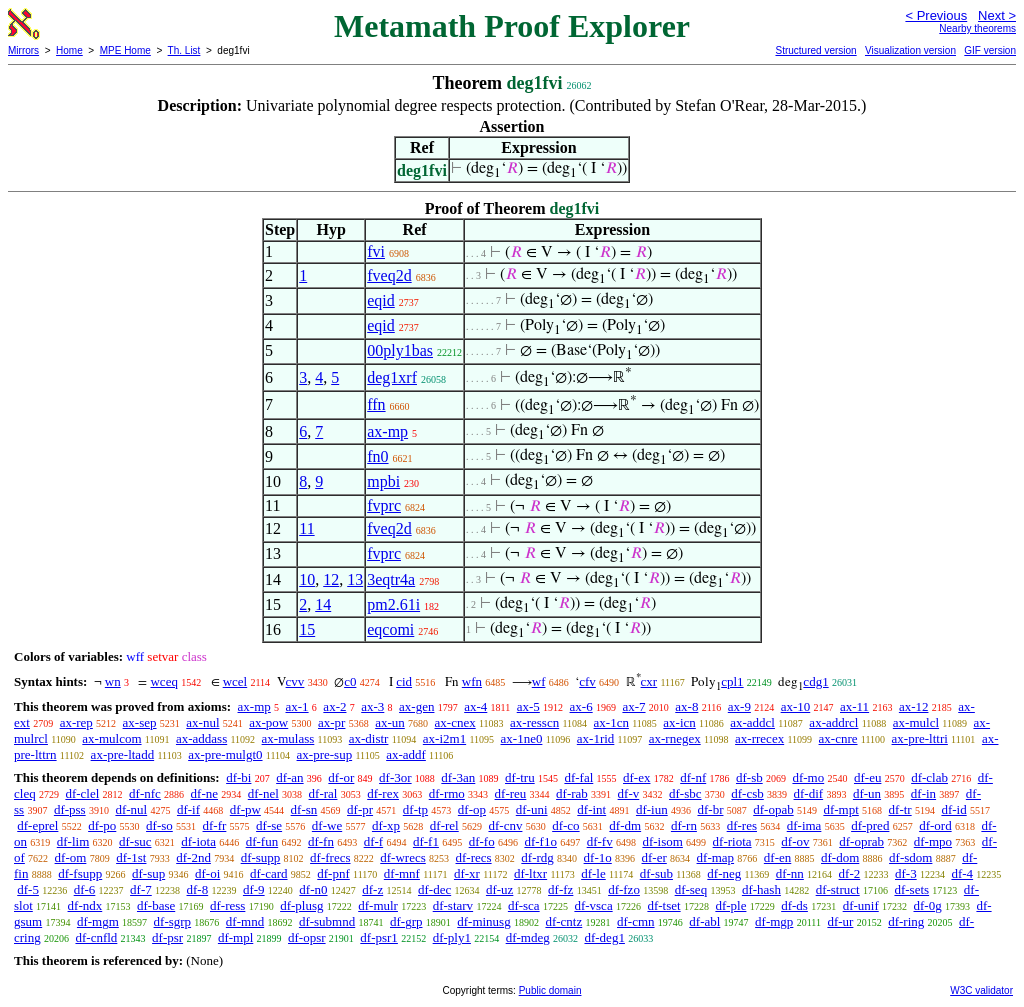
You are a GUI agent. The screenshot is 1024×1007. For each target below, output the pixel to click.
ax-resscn (534, 722)
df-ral (323, 793)
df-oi (207, 873)
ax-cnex (455, 722)
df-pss (70, 809)
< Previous (936, 15)
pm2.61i (393, 604)
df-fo (482, 841)
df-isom (662, 841)
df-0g (928, 905)
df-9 (254, 889)
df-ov (795, 841)
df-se (269, 825)
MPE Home (125, 50)
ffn (376, 404)
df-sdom (910, 857)
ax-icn (679, 722)
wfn (472, 681)
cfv (587, 681)
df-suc (135, 841)
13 (355, 579)
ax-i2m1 (444, 738)
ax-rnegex (675, 738)
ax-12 (914, 706)
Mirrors (23, 50)
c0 (350, 681)
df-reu (511, 793)
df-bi (238, 777)
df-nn (790, 873)
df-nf (693, 777)
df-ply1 (452, 937)
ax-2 (334, 706)
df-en (777, 857)
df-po (102, 825)
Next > (997, 15)
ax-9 (739, 706)
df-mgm (98, 921)
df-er (654, 857)
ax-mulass (288, 738)
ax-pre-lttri (920, 738)
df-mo (808, 777)
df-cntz (563, 921)
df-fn (321, 841)
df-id (953, 809)
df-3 (906, 873)
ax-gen (416, 706)
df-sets (911, 889)
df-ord (935, 825)
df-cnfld (96, 937)
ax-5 (528, 706)
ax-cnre (838, 738)
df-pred (870, 825)
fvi (376, 251)
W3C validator (981, 990)
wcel (235, 681)
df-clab (929, 777)
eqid (381, 300)
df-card (269, 873)
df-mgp (774, 921)
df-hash (761, 889)
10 (307, 579)
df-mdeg (528, 937)
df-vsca (593, 905)
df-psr (167, 937)
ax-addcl (752, 722)
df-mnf (402, 873)
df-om (71, 857)
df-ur (840, 921)
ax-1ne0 (522, 738)
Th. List (184, 50)
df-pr (360, 809)
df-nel (263, 793)
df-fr (215, 825)
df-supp (261, 857)
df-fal (578, 777)
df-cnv (505, 825)
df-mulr (378, 905)
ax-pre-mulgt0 (225, 754)
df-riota (732, 841)
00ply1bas (400, 350)
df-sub (656, 873)
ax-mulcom (111, 738)
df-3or (395, 777)
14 (323, 604)
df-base (156, 905)
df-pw (245, 809)
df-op (472, 809)
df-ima (804, 825)
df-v (629, 793)
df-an (289, 777)
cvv (295, 681)
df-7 (141, 889)
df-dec (434, 889)
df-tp (415, 809)
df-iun (652, 809)
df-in (923, 793)
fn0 (377, 456)
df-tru (520, 777)
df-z (372, 889)
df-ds (794, 905)
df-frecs (330, 857)
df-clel (82, 793)
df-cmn (636, 921)
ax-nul (202, 722)
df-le (593, 873)
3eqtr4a (391, 579)
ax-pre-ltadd (123, 754)
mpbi (383, 481)
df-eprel (37, 825)
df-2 (850, 873)
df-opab (773, 809)
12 (331, 579)
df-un (867, 793)
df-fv (600, 841)
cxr (649, 681)
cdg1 (815, 681)
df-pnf (333, 873)
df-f (374, 841)
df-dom (840, 857)
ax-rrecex (759, 738)
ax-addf (406, 754)
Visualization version (910, 50)
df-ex (636, 777)
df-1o (598, 857)
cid (404, 681)
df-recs (474, 857)
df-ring (906, 921)
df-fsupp (80, 873)
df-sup (148, 873)
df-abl (704, 921)
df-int (591, 809)
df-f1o (540, 841)
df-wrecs (402, 857)
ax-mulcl (916, 722)
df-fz (560, 889)
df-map (716, 857)
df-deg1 (604, 937)
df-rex (383, 793)
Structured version (815, 50)
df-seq (691, 889)
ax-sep (140, 722)
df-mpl (235, 937)
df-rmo (447, 793)
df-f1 (426, 841)
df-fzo (624, 889)
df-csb (747, 793)
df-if (188, 809)
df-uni (532, 809)
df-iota (198, 841)
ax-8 (686, 706)
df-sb (749, 777)
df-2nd (193, 857)
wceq (163, 681)
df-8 (198, 889)
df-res (742, 825)
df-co (565, 825)
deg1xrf (392, 377)
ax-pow (268, 722)
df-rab (572, 793)
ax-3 (372, 706)
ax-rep (76, 722)
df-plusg (301, 905)
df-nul (131, 809)
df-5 (28, 889)
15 (307, 629)
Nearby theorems (977, 28)
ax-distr (369, 738)
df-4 (962, 873)
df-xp (386, 825)
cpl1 (732, 681)
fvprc (384, 505)
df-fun (262, 841)
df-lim (73, 841)
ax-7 (633, 706)
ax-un (390, 722)
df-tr (900, 809)
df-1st (131, 857)
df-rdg (537, 857)
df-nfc (145, 793)
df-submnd (327, 921)
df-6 (85, 889)
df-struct (838, 889)
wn (113, 681)
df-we (327, 825)
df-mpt (840, 809)
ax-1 (297, 706)
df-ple (730, 905)
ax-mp (387, 431)
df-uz (499, 889)
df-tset (663, 905)
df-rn (684, 825)
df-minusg (483, 921)
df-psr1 (379, 937)
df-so (159, 825)
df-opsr (307, 937)
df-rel (444, 825)
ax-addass (201, 738)
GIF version (990, 50)
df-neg (724, 873)
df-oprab (861, 841)
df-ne (204, 793)
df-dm (625, 825)
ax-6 (581, 706)
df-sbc (685, 793)
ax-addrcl (833, 722)
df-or (341, 777)
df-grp (406, 921)
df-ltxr (530, 873)
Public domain (550, 990)
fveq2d (389, 275)
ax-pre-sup (325, 754)
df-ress (227, 905)
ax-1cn (611, 722)
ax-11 (854, 706)
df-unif (861, 905)
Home (69, 50)
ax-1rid (596, 738)
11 (306, 528)
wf (539, 681)
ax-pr (331, 722)
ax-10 (796, 706)
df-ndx (85, 905)
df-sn (304, 809)
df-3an (458, 777)
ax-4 (475, 706)
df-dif (809, 793)
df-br (710, 809)
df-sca (524, 905)
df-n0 (313, 889)
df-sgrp (173, 921)
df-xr (467, 873)
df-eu (867, 777)
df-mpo (933, 841)
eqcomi (390, 629)
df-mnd (245, 921)
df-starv (453, 905)
